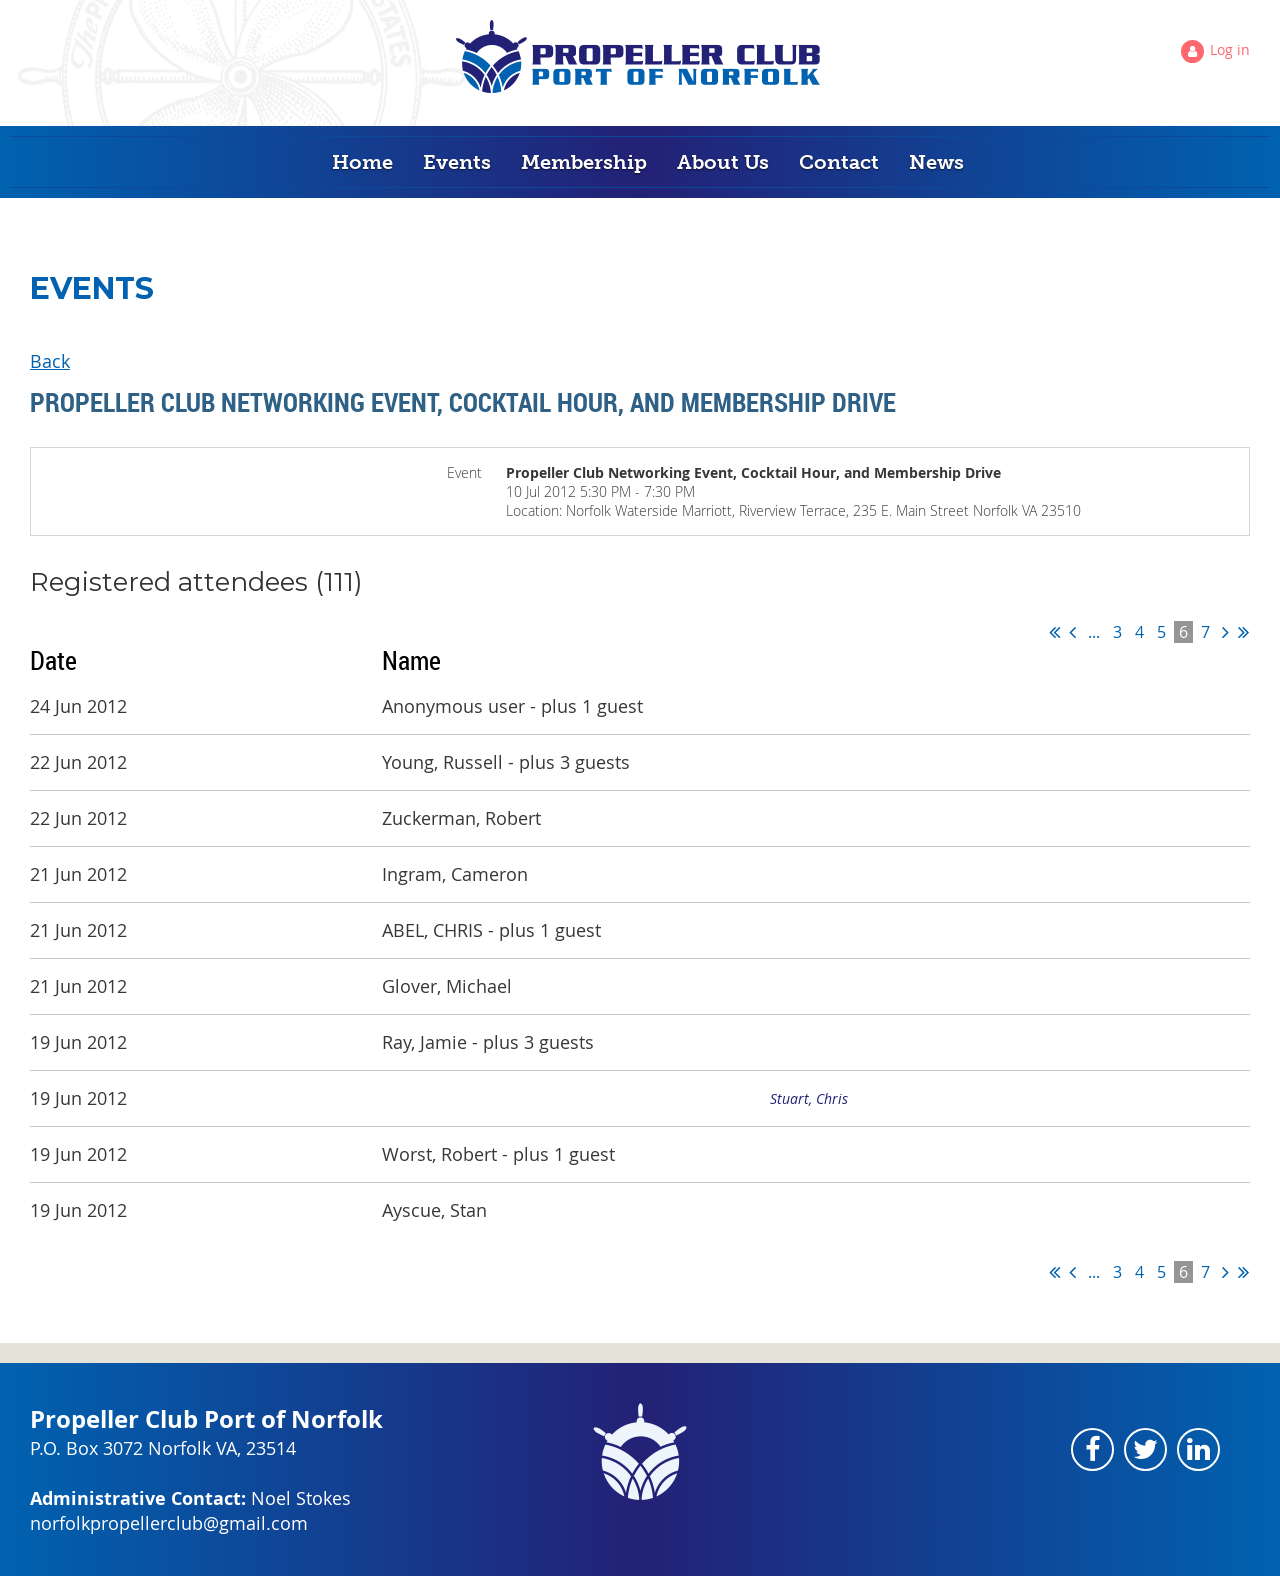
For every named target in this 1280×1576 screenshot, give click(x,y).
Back (50, 361)
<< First (1054, 632)
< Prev (1072, 632)
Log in (1230, 49)
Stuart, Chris (809, 1098)
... (1094, 632)
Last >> (1243, 632)
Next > (1225, 632)
